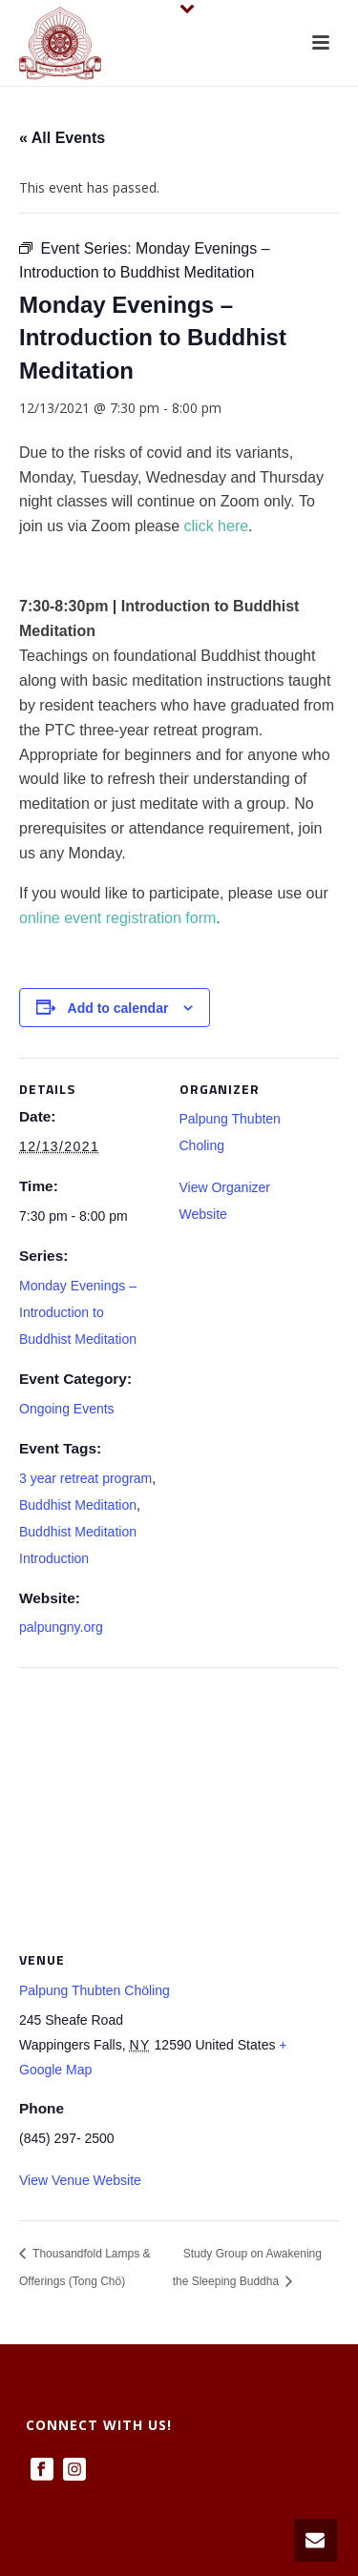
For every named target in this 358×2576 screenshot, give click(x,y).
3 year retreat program (85, 1478)
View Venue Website (80, 2180)
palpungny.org (61, 1627)
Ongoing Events (67, 1408)
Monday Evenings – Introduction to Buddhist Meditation (78, 1312)
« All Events (62, 138)
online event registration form (117, 918)
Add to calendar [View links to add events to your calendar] (118, 1008)
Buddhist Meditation (78, 1505)
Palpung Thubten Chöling (94, 1990)
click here (216, 526)
